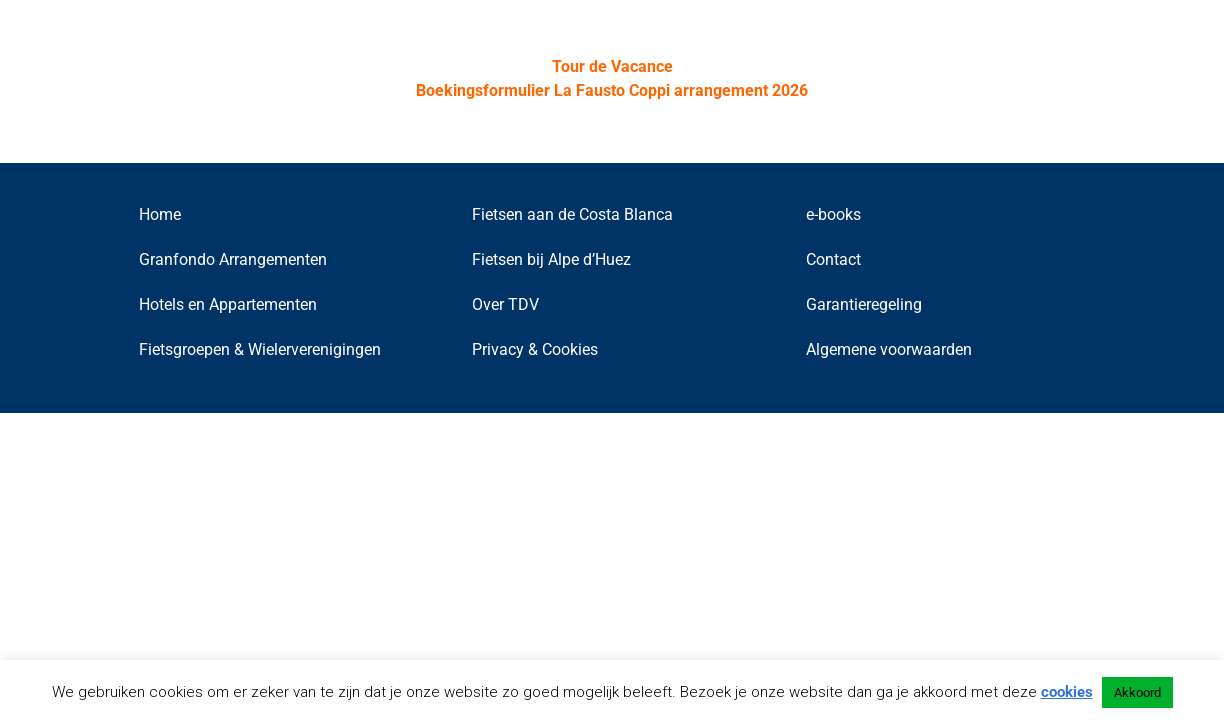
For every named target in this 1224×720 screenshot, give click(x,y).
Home (160, 214)
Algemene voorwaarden (889, 349)
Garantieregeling (864, 304)
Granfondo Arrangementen (233, 259)
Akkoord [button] (1137, 692)
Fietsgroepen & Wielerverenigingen (260, 349)
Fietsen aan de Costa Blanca (572, 214)
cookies (1067, 692)
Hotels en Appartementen (228, 304)
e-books (833, 214)
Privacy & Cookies (535, 349)
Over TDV (505, 304)
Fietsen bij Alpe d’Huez (551, 259)
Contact (833, 259)
